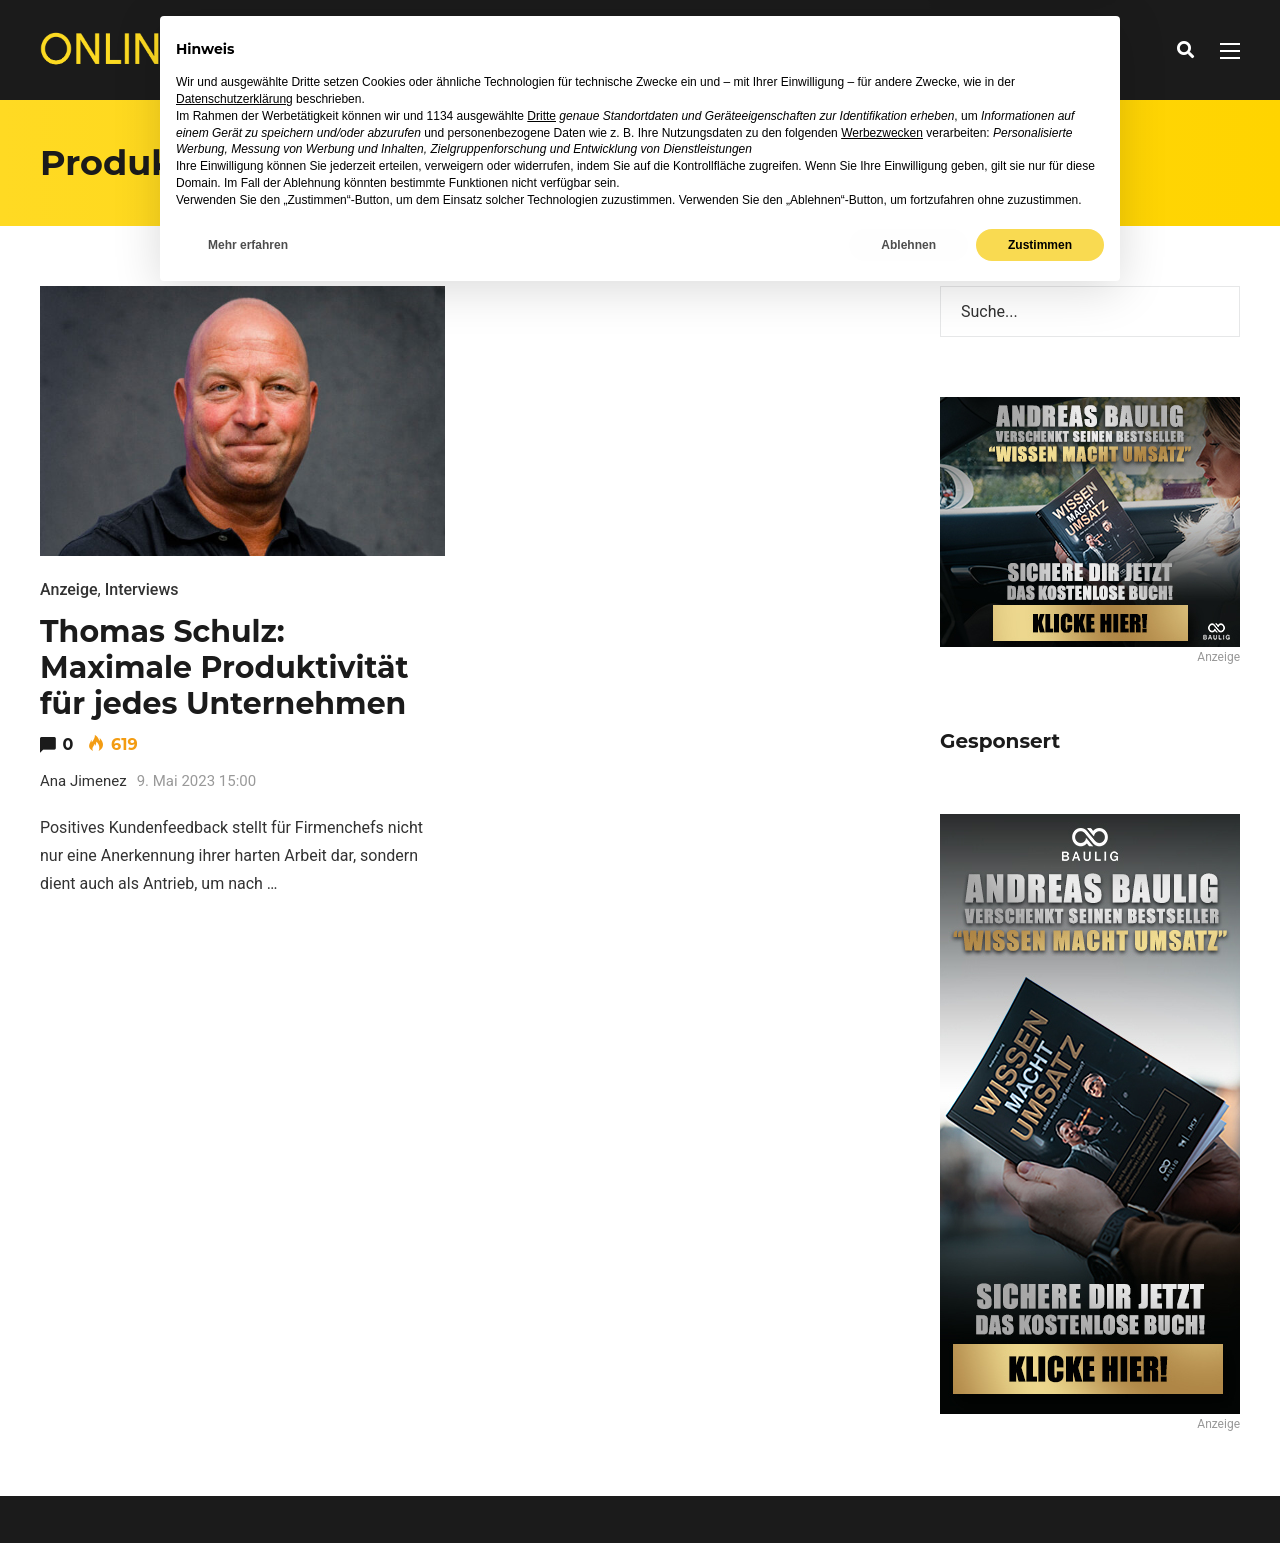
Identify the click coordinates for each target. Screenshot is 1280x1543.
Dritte (541, 1361)
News (501, 49)
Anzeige (69, 589)
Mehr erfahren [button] (248, 1490)
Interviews (589, 49)
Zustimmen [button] (1040, 1490)
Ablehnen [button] (908, 1490)
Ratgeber (692, 49)
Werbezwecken (882, 1378)
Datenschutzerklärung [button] (234, 1345)
